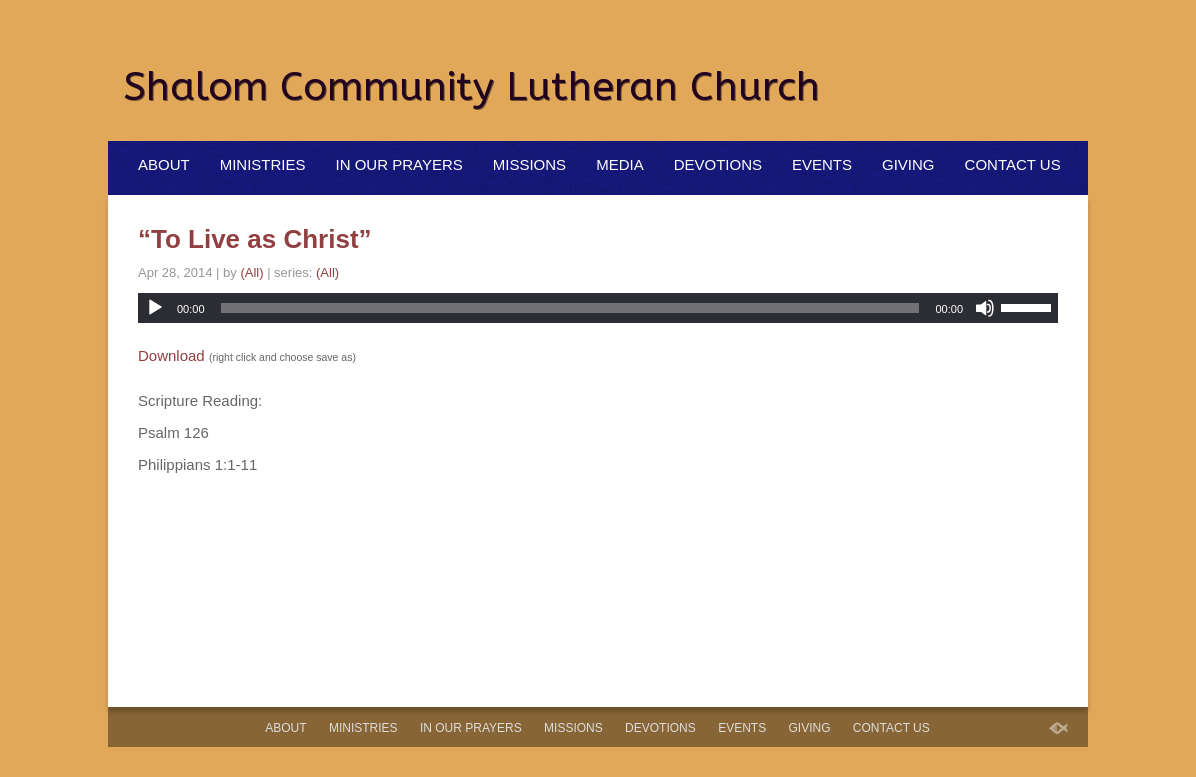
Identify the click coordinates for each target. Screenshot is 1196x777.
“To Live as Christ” (255, 239)
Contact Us (1013, 164)
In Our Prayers (399, 164)
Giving (908, 164)
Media (620, 164)
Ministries (263, 164)
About (164, 164)
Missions (529, 164)
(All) (251, 272)
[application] (598, 308)
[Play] (155, 308)
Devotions (718, 164)
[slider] (570, 308)
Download (171, 355)
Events (822, 164)
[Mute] (985, 308)
